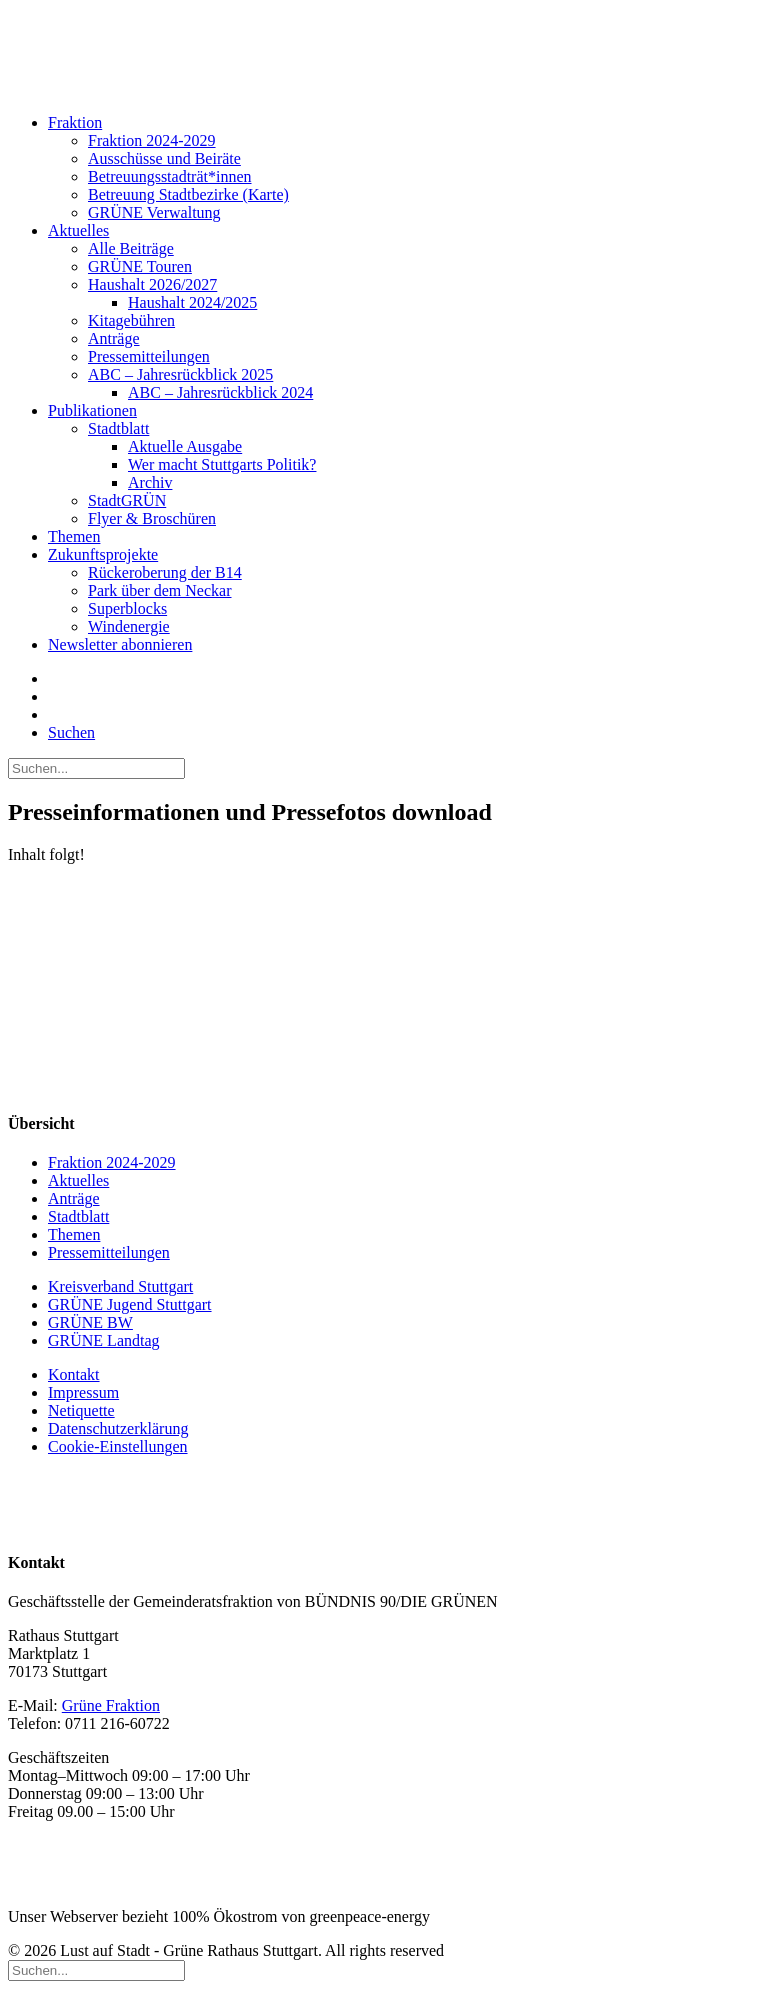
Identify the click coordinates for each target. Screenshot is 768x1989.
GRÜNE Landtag (104, 1340)
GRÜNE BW (90, 1322)
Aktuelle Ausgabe (185, 446)
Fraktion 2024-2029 (152, 140)
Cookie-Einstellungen (118, 1446)
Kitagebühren (131, 320)
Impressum (83, 1392)
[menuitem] (389, 168)
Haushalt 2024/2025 (192, 302)
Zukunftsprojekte (103, 554)
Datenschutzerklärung (118, 1428)
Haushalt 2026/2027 (152, 284)
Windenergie (129, 626)
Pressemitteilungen (149, 356)
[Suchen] (96, 767)
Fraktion (75, 122)
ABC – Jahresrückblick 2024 (220, 392)
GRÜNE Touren (140, 266)
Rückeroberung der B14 (165, 572)
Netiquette (81, 1410)
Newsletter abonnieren (120, 644)
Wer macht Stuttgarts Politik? (222, 464)
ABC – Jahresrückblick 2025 (180, 374)
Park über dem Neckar (160, 590)
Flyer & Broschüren (152, 518)
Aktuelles (78, 230)
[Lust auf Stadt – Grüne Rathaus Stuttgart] (384, 53)
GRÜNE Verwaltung (154, 212)
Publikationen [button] (92, 410)
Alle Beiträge (131, 248)
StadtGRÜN (127, 500)
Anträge (114, 338)
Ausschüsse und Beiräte (164, 158)
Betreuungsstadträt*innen (170, 176)
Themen (74, 536)
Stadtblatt (118, 428)
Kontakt (74, 1374)
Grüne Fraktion (111, 1705)
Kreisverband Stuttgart (120, 1286)
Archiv (150, 482)
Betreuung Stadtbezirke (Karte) (188, 194)
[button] (71, 732)
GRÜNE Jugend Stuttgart (130, 1304)
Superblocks (127, 608)
